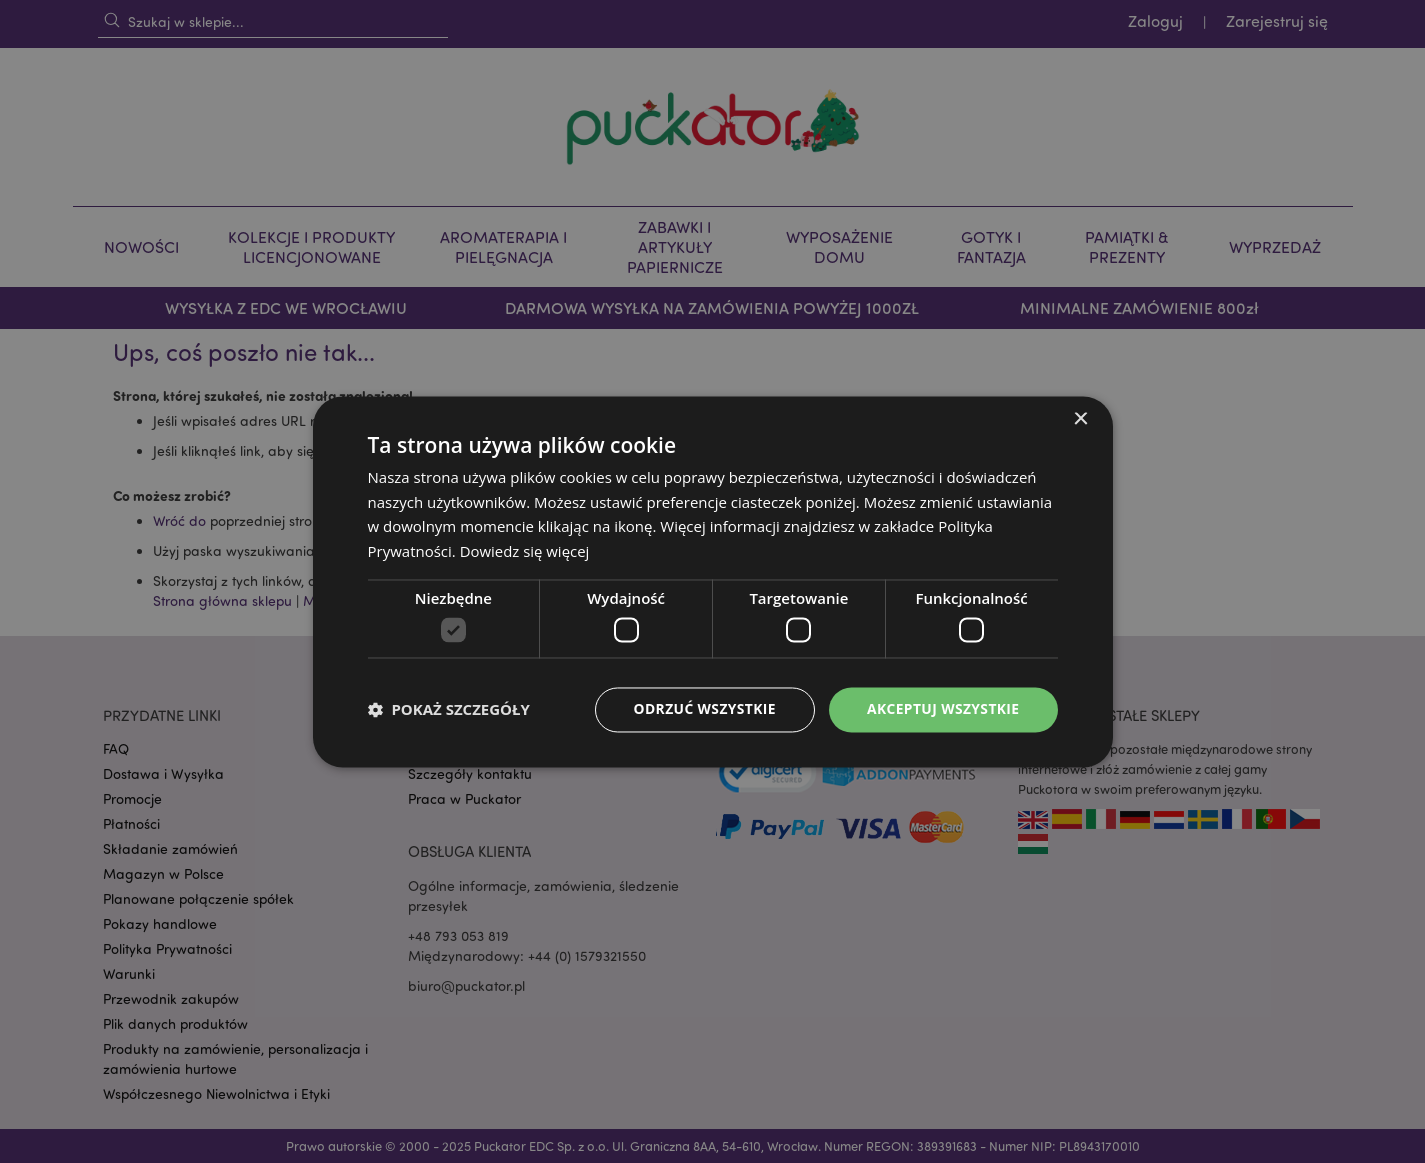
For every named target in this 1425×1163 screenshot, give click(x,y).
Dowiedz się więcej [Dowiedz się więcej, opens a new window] (525, 551)
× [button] (1080, 419)
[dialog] (712, 581)
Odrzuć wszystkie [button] (702, 709)
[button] (449, 710)
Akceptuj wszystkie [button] (942, 709)
